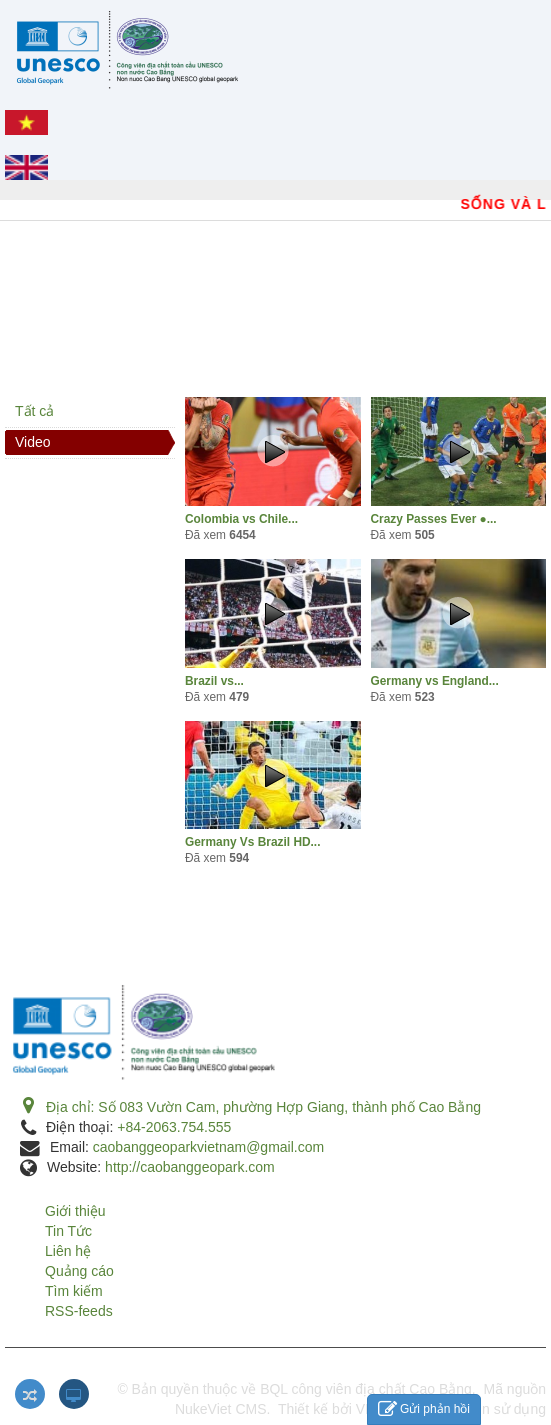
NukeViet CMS (221, 1409)
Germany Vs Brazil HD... (252, 842)
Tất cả (34, 411)
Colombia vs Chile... (241, 519)
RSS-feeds (79, 1311)
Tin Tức (68, 1231)
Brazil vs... (214, 681)
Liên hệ (68, 1251)
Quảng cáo (79, 1271)
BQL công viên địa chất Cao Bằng (366, 1389)
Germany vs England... (435, 681)
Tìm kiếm (74, 1291)
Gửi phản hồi (424, 1409)
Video (33, 442)
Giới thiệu (75, 1211)
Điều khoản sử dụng (482, 1409)
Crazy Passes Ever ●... (434, 519)
